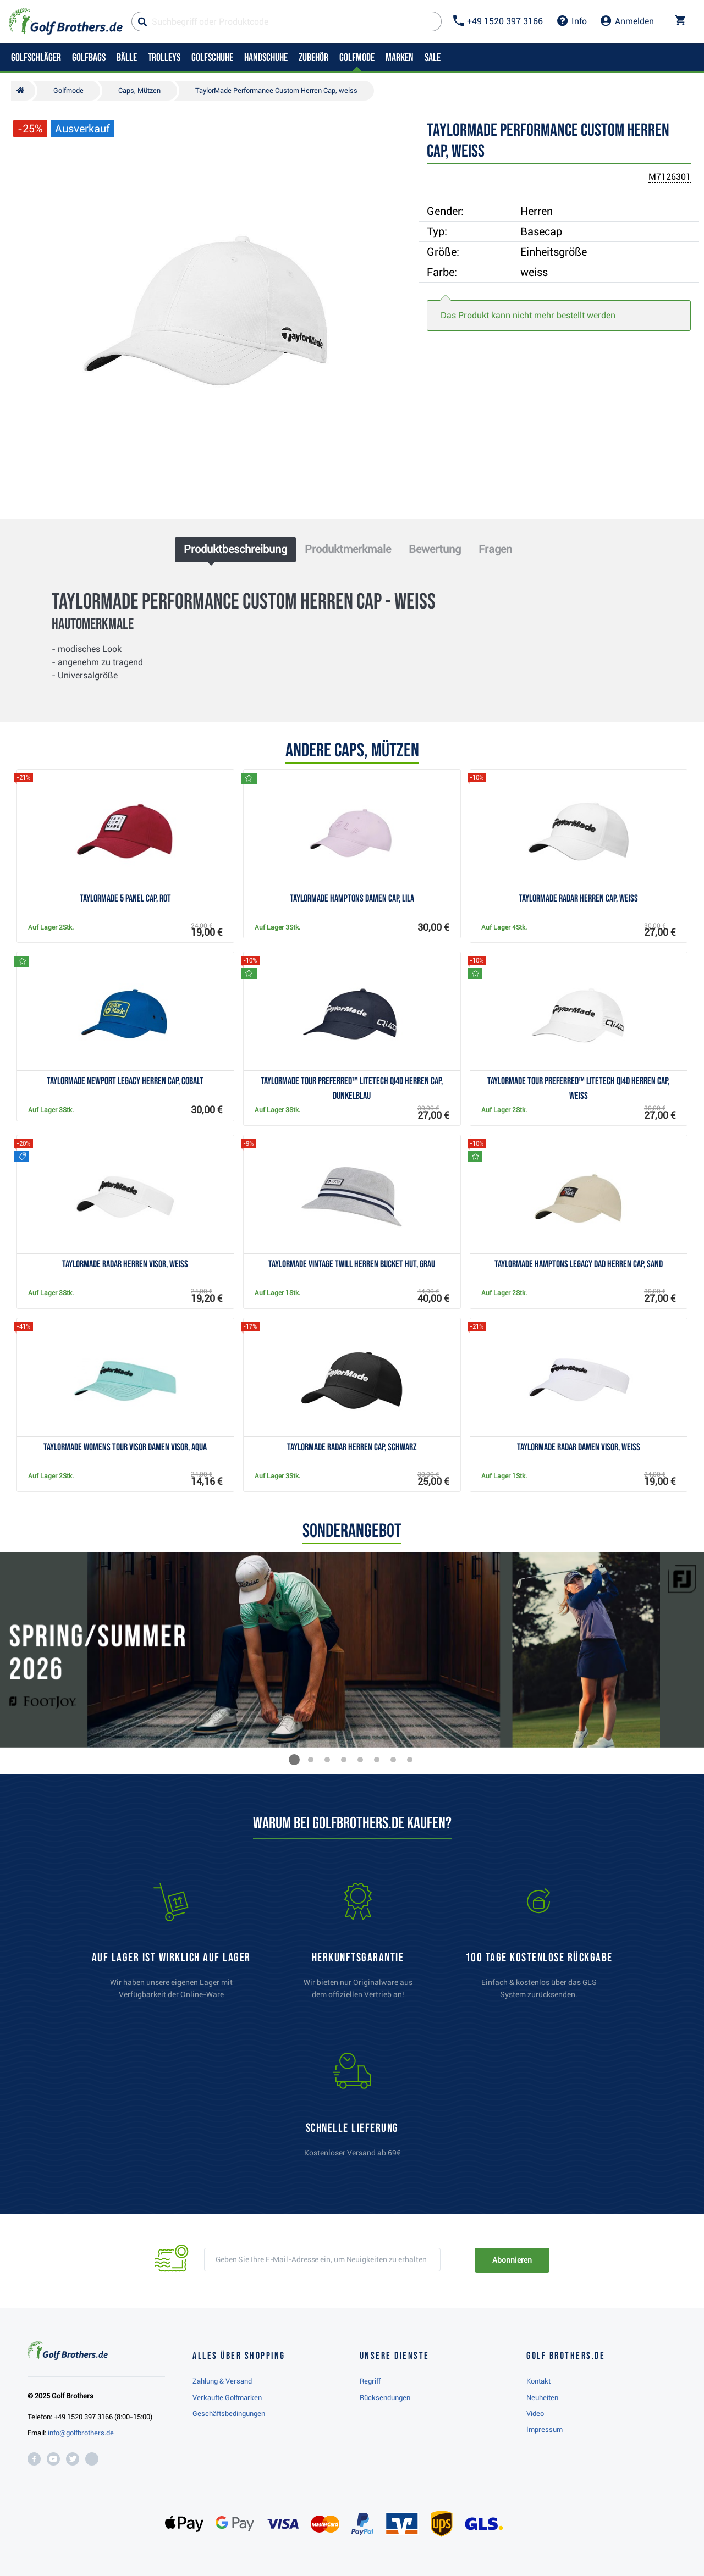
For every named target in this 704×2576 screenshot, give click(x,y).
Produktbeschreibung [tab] (235, 549)
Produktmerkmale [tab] (348, 549)
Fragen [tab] (495, 549)
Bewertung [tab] (435, 549)
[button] (294, 1759)
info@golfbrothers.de (81, 2433)
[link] (539, 1946)
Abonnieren (511, 2260)
